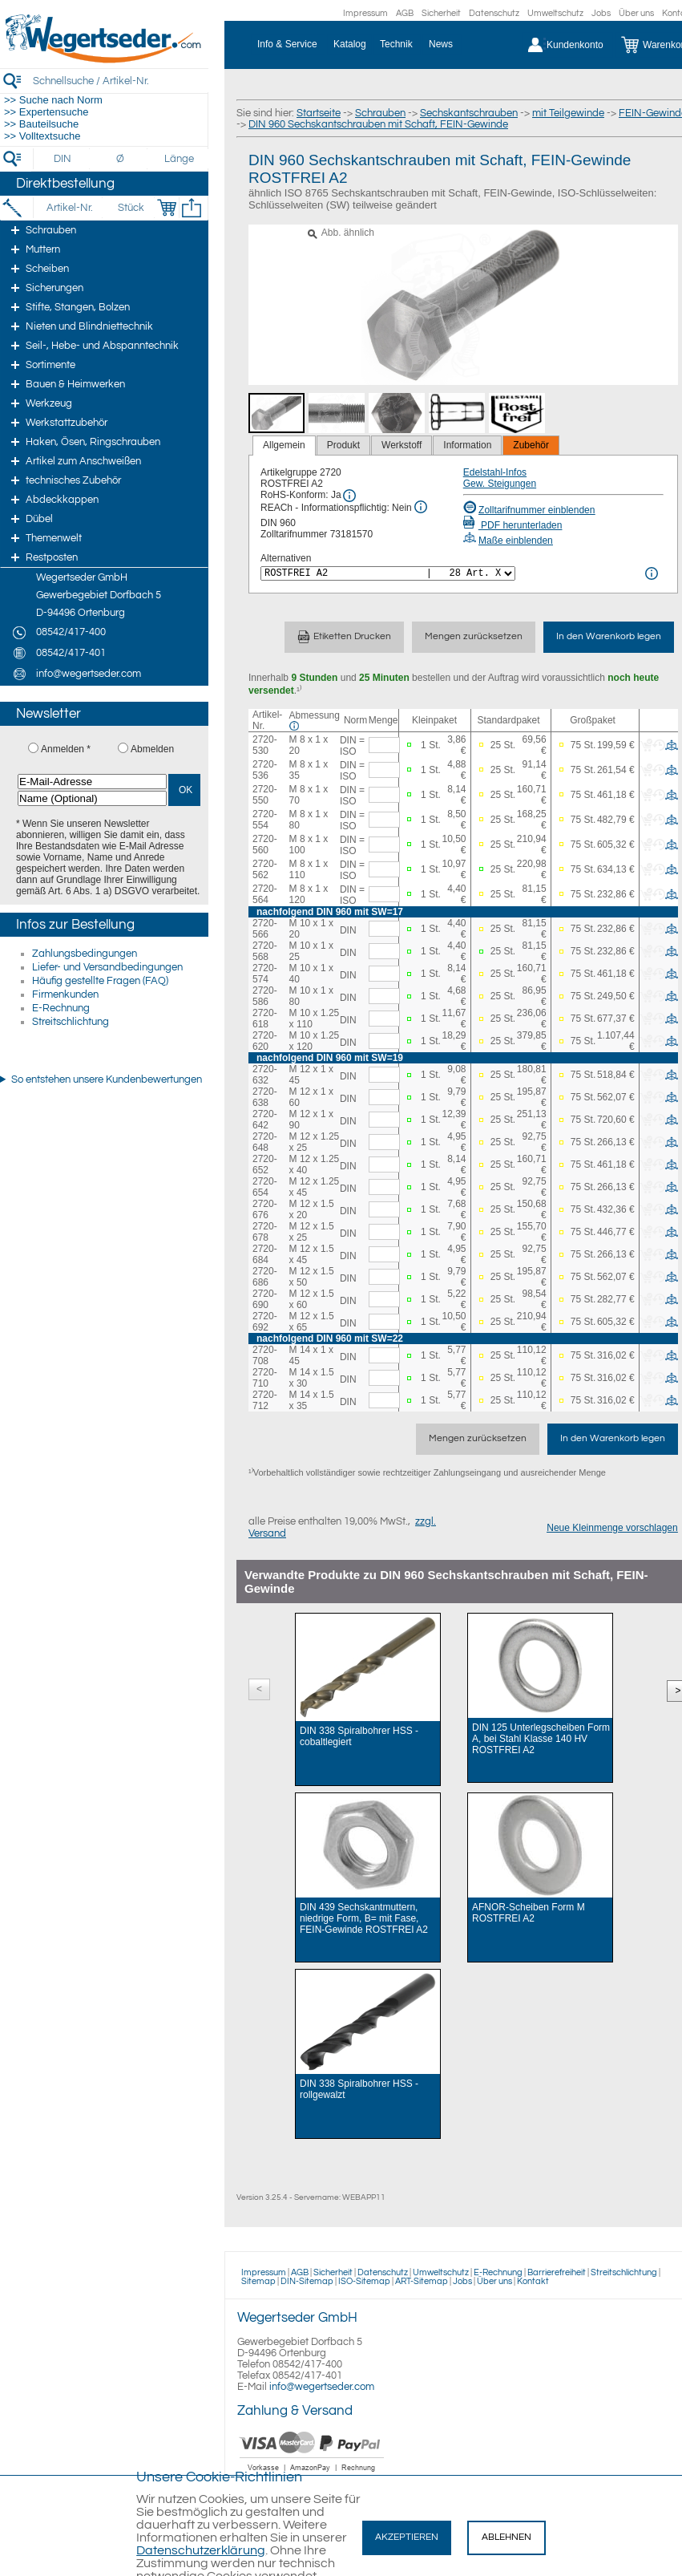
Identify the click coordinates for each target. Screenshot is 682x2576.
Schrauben (380, 113)
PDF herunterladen (513, 525)
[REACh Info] (420, 506)
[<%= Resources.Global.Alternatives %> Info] (651, 573)
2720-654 (264, 1187)
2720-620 (264, 1041)
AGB (405, 13)
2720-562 (264, 869)
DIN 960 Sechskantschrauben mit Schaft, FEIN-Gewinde (378, 124)
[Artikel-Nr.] (69, 207)
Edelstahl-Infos (495, 472)
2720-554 (264, 819)
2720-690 (264, 1299)
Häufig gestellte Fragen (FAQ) (100, 980)
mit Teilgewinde (568, 113)
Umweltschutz (555, 13)
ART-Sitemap (421, 2281)
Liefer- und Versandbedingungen (107, 967)
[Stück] (130, 207)
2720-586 (264, 996)
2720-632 (264, 1074)
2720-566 (264, 928)
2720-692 (264, 1321)
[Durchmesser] (121, 158)
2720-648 (264, 1142)
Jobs (601, 13)
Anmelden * (66, 749)
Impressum (365, 13)
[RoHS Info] (349, 495)
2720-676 (264, 1209)
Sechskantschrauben (469, 113)
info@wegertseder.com (321, 2386)
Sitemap (258, 2281)
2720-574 (264, 973)
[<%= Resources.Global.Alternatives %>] (387, 573)
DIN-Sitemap (306, 2281)
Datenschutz (494, 13)
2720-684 (264, 1254)
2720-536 (264, 770)
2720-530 (264, 745)
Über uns (636, 13)
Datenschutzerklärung (200, 2550)
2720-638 (264, 1097)
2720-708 (264, 1355)
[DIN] (62, 158)
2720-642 (264, 1119)
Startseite (319, 113)
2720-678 (264, 1232)
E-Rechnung (61, 1008)
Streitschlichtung (70, 1021)
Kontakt (533, 2281)
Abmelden (152, 749)
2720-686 (264, 1277)
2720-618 (264, 1018)
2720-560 (264, 844)
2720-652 (264, 1164)
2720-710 (264, 1378)
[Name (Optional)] (92, 798)
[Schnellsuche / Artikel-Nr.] (120, 80)
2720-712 (264, 1400)
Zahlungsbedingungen (84, 953)
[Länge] (179, 158)
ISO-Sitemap (364, 2281)
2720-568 (264, 951)
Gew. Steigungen (499, 483)
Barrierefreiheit (556, 2272)
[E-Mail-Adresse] (92, 781)
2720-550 (264, 795)
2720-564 (264, 894)
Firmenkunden (65, 994)
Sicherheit (441, 13)
